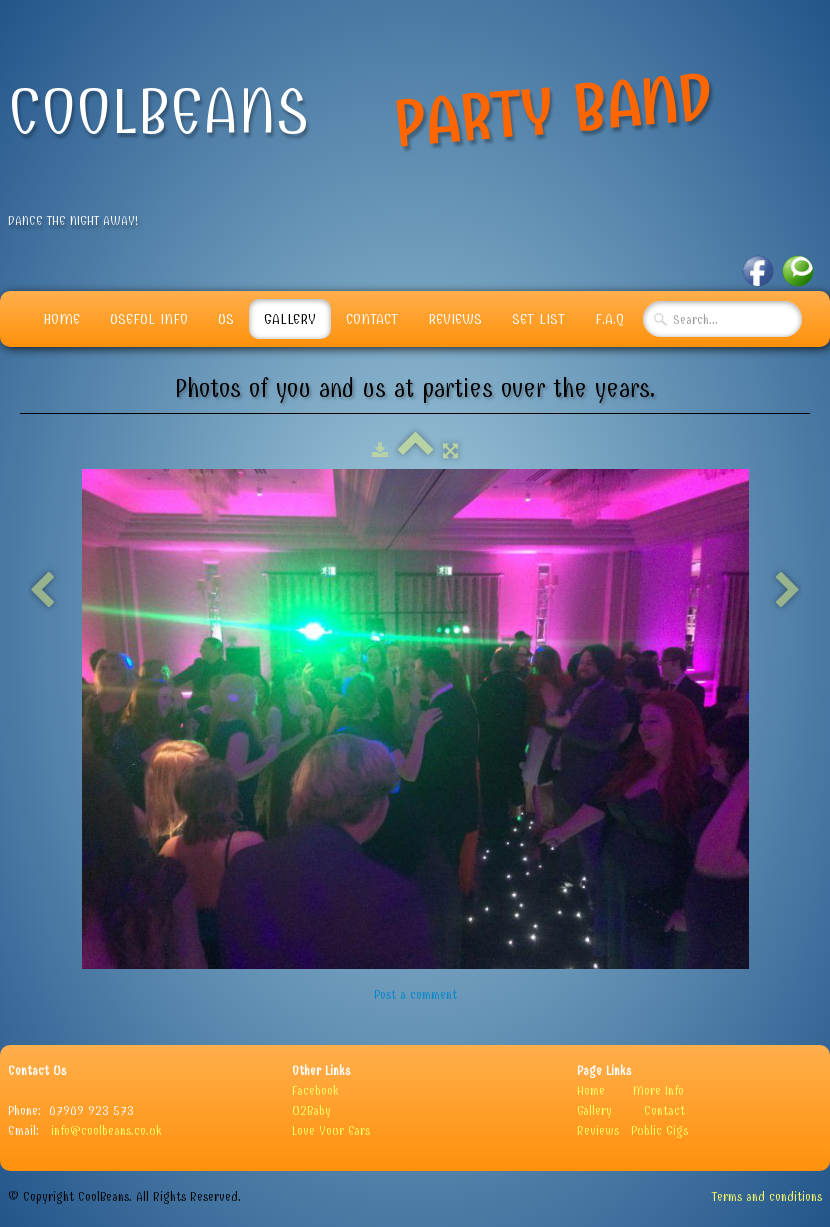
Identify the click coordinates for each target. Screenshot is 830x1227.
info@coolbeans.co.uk (106, 1130)
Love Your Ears (331, 1130)
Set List (538, 319)
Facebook (315, 1090)
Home (61, 319)
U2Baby (311, 1110)
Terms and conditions (767, 1196)
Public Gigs (659, 1130)
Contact (372, 319)
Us (226, 319)
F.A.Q (609, 319)
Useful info (149, 319)
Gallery (290, 319)
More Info (658, 1090)
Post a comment (415, 994)
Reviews (455, 319)
